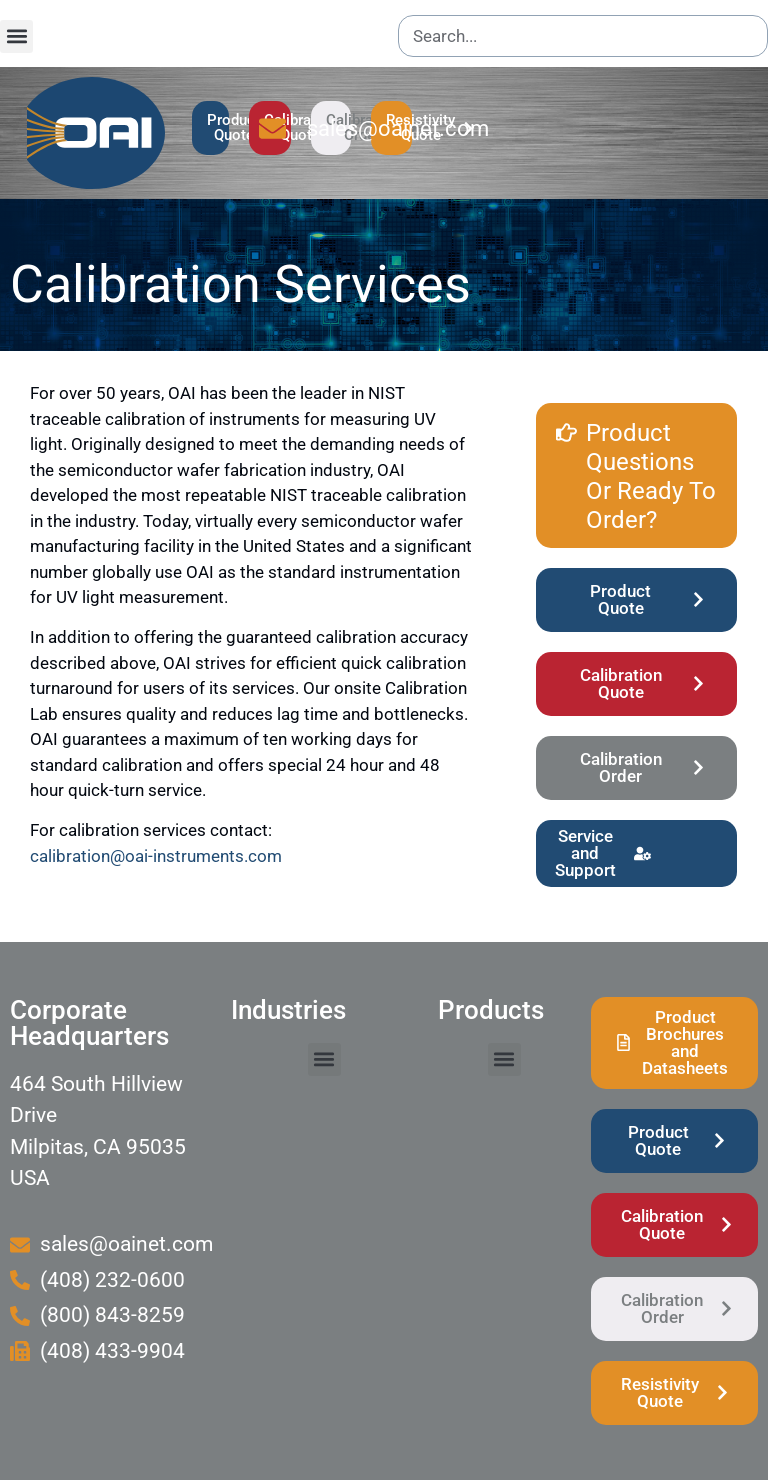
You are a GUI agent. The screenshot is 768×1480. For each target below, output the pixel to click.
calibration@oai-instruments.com (156, 856)
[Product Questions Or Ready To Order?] (566, 421)
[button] (16, 36)
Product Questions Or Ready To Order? (651, 476)
